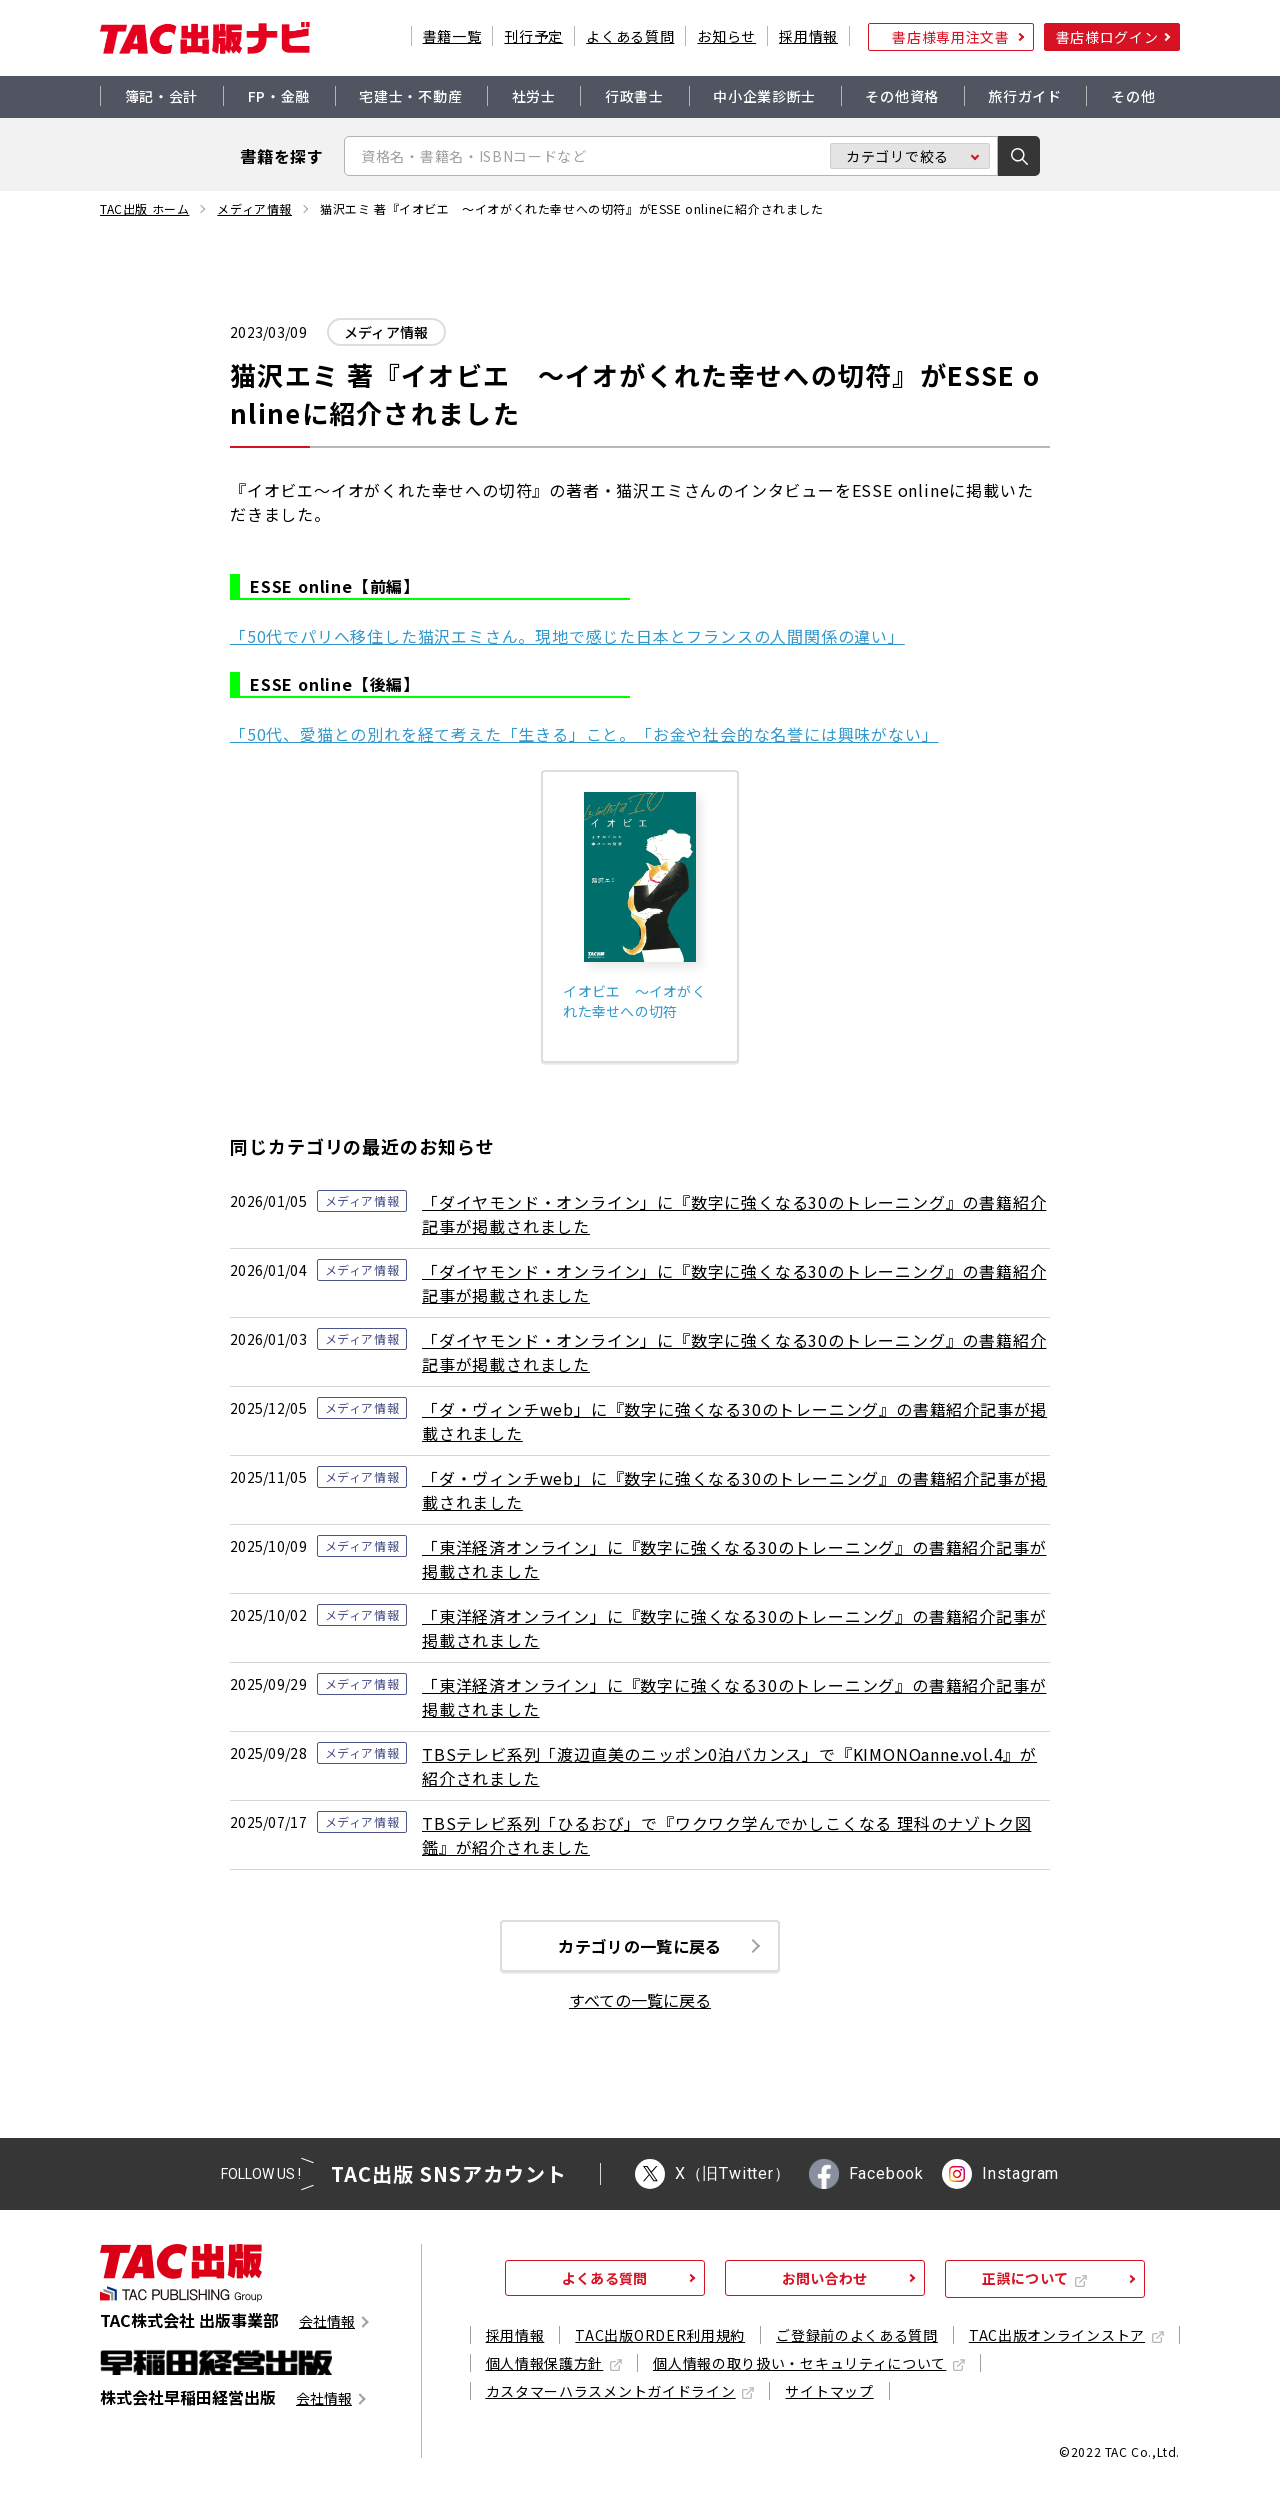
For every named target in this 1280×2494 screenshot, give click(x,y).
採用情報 (808, 36)
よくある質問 (630, 36)
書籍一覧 (452, 36)
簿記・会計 (162, 96)
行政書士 (634, 96)
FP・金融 (279, 96)
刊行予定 (533, 36)
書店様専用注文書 (951, 37)
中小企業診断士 (764, 96)
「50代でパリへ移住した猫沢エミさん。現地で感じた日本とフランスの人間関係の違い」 (567, 636)
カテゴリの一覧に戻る (639, 1947)
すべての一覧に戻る (640, 2002)
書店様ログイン (1107, 37)
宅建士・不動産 (410, 96)
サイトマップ (829, 2393)
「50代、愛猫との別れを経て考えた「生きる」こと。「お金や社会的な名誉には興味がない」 (584, 734)
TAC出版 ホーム (144, 209)
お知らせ (726, 36)
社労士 (534, 96)
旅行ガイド (1025, 96)
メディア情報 (254, 209)
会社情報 (327, 2323)
